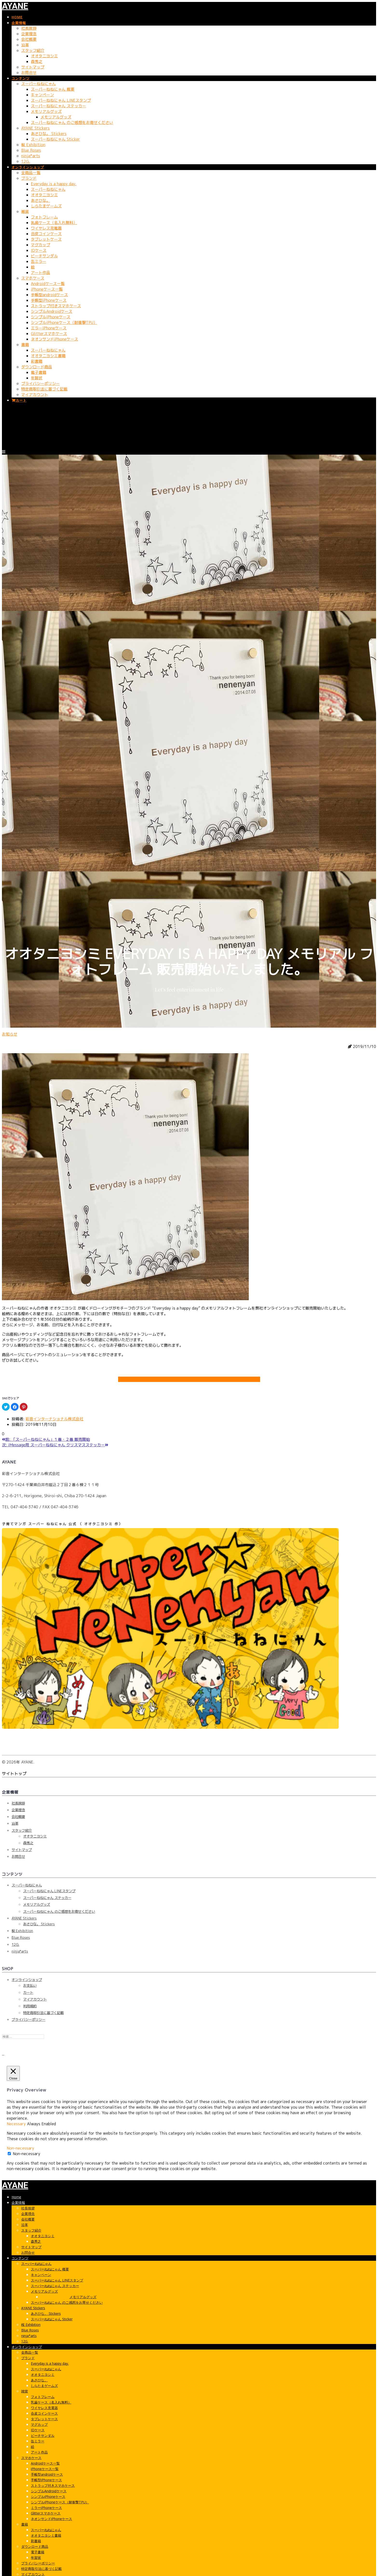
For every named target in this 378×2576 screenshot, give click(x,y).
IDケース (39, 250)
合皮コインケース (46, 233)
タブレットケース (46, 239)
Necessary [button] (17, 2123)
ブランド (29, 178)
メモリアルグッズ (46, 111)
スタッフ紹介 (32, 50)
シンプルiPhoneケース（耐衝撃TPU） (64, 322)
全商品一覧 (30, 172)
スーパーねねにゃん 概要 (52, 89)
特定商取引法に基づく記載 (44, 389)
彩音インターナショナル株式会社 (54, 1418)
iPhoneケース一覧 (47, 289)
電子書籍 (38, 372)
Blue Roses (31, 150)
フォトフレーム (44, 217)
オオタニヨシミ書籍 (48, 355)
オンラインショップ (28, 167)
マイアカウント (34, 394)
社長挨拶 (29, 28)
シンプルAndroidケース (51, 311)
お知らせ (9, 1034)
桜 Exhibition (33, 144)
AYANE (15, 6)
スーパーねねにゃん (38, 83)
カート (28, 1992)
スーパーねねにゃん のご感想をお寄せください (72, 122)
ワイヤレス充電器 (46, 228)
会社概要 (29, 39)
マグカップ (40, 244)
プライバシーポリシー (40, 383)
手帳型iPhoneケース (49, 300)
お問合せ (29, 72)
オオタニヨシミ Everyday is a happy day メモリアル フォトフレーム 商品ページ (189, 1379)
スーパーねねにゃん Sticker (55, 139)
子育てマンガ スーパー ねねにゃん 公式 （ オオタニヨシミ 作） (62, 1524)
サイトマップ (32, 67)
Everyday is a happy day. (53, 183)
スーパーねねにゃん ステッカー (58, 106)
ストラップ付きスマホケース (56, 305)
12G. (25, 161)
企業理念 (29, 33)
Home (17, 17)
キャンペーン (42, 94)
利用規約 (30, 2006)
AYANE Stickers (35, 128)
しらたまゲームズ (46, 206)
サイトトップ (14, 1773)
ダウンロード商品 (36, 366)
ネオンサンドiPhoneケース (54, 339)
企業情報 (19, 22)
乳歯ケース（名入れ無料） (54, 222)
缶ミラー (38, 261)
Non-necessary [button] (20, 2148)
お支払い (30, 1985)
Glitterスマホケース (49, 333)
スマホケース (32, 278)
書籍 (25, 344)
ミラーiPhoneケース (49, 328)
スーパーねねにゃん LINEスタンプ (61, 100)
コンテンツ (21, 78)
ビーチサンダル (44, 256)
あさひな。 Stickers (49, 133)
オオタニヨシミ (44, 56)
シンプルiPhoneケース (50, 317)
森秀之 (36, 61)
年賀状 (36, 378)
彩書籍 (36, 361)
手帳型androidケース (49, 294)
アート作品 (40, 272)
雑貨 (25, 211)
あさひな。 (40, 200)
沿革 (25, 45)
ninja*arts (30, 155)
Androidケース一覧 (48, 283)
